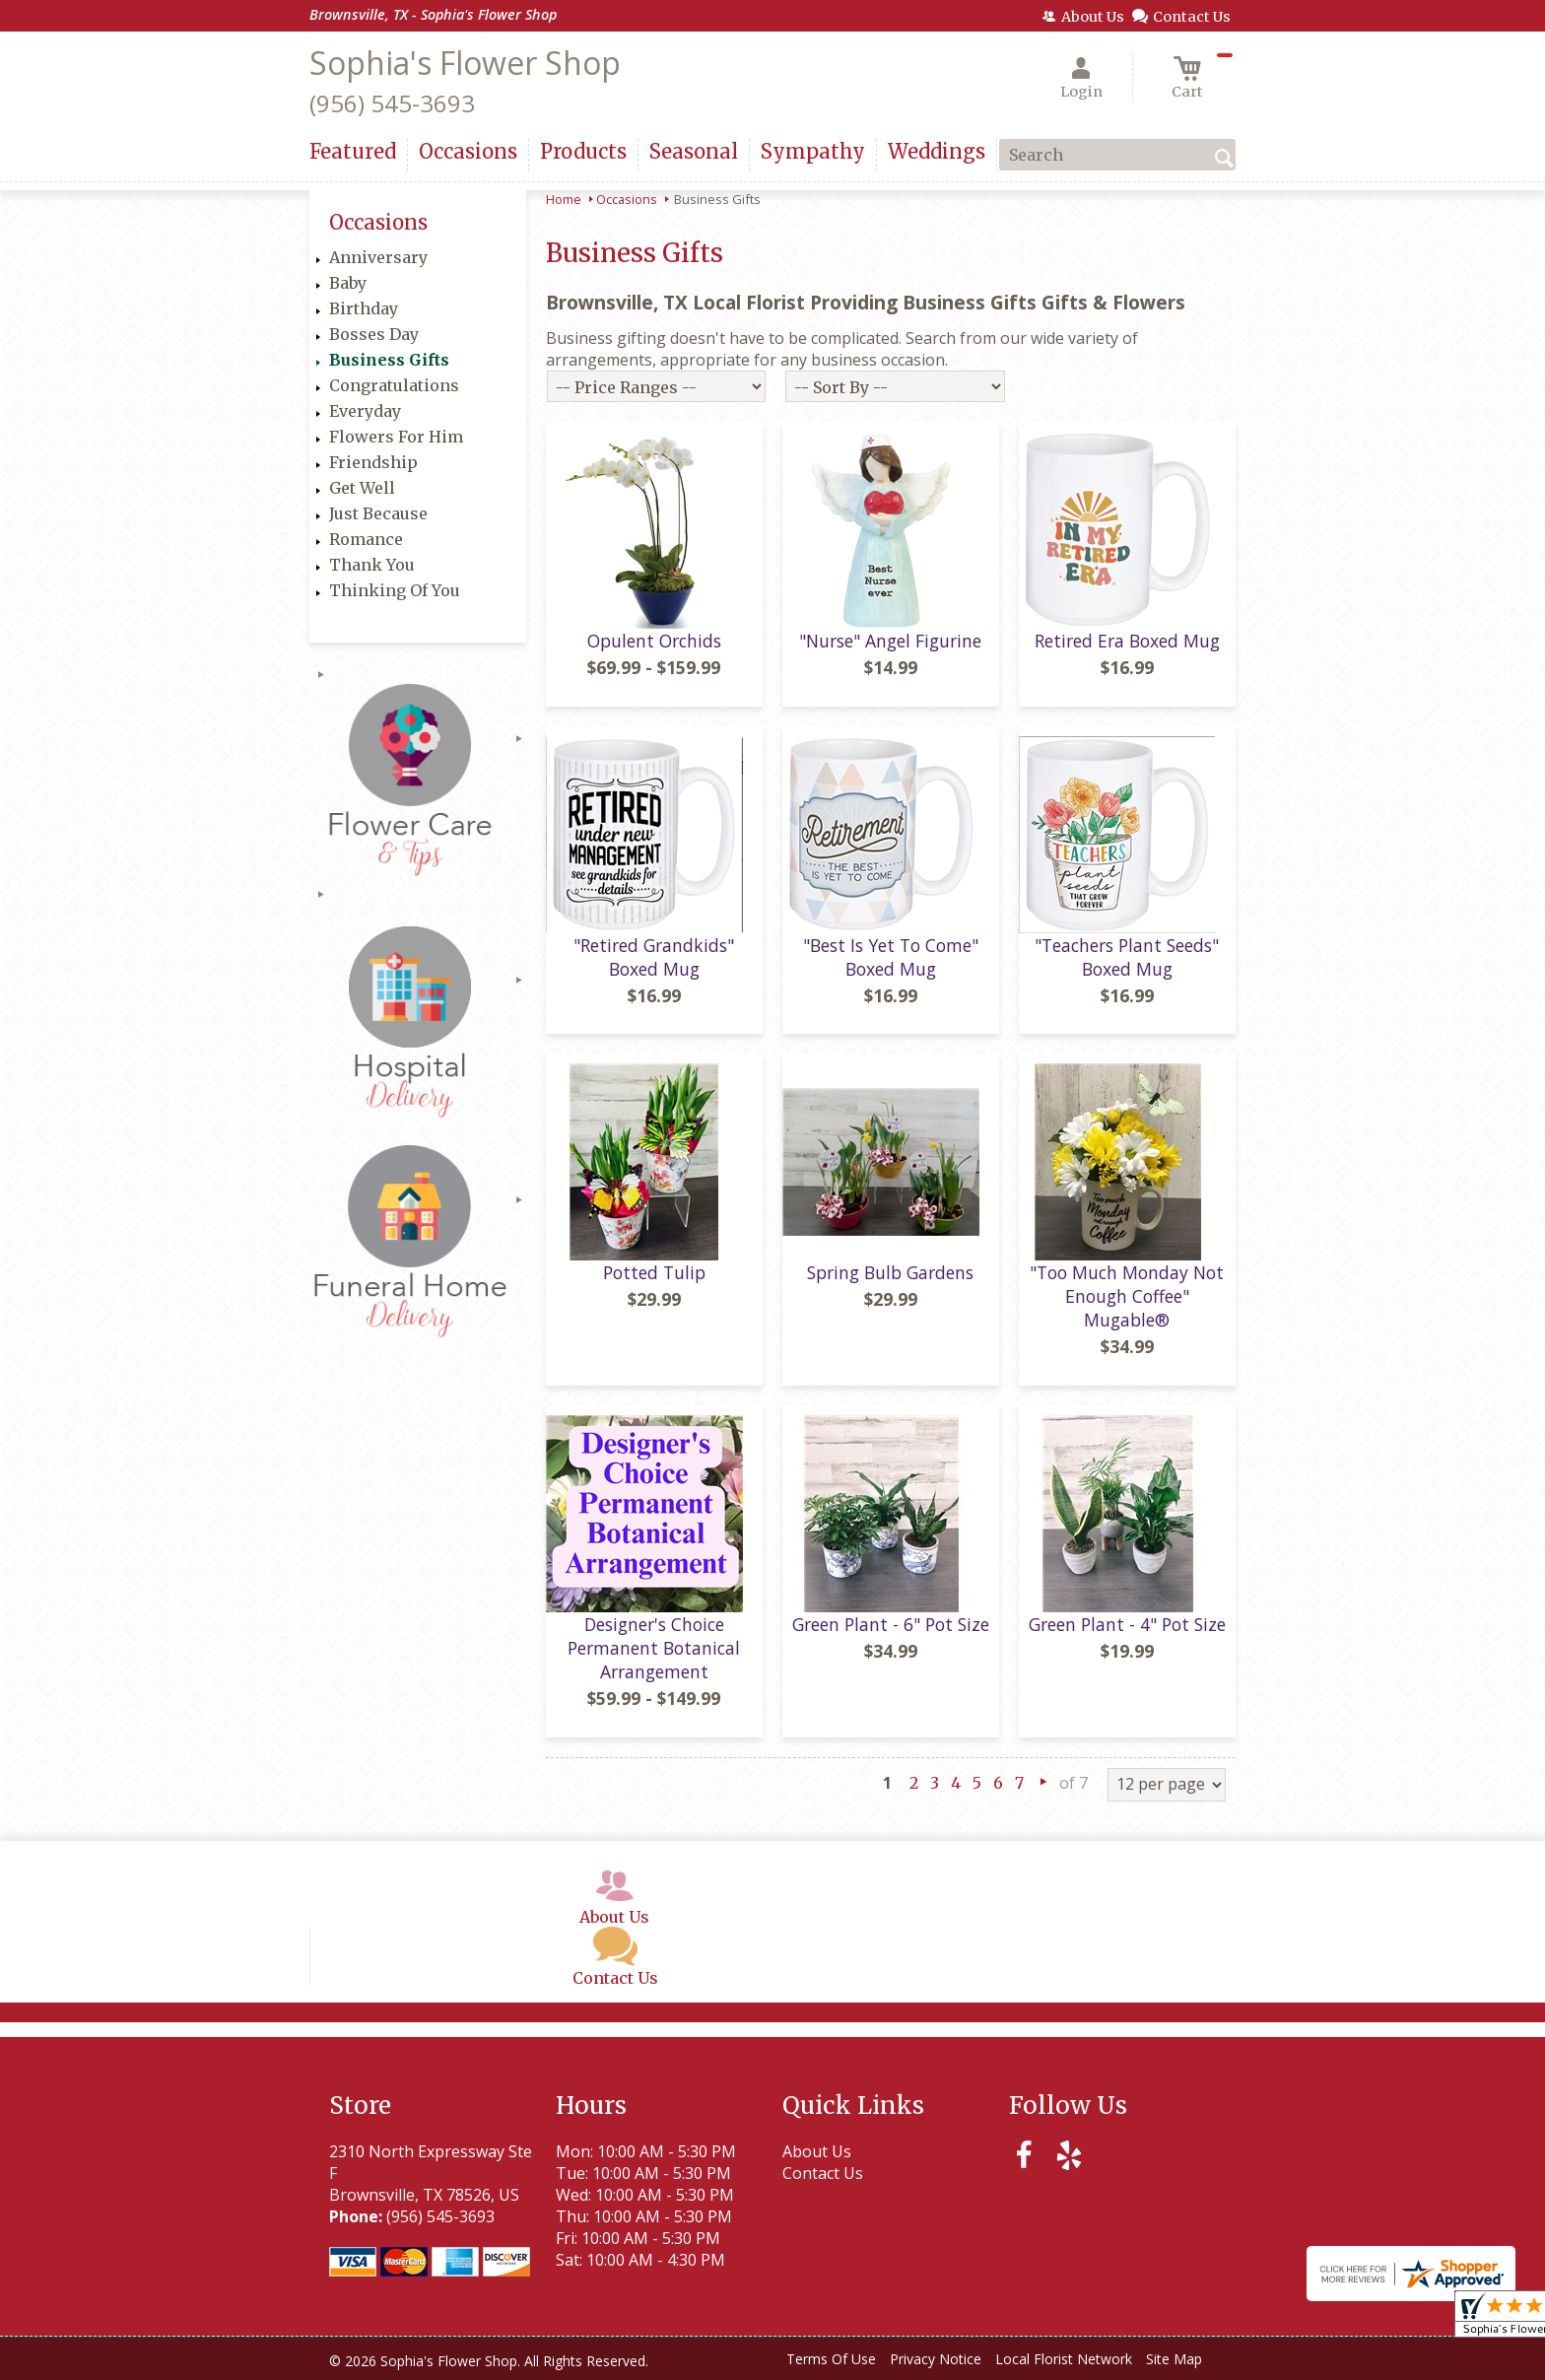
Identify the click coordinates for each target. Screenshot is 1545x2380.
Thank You (372, 565)
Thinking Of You (394, 590)
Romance (366, 539)
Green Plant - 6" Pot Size (890, 1624)
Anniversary (378, 257)
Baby (348, 283)
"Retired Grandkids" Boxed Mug (653, 957)
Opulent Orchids (654, 640)
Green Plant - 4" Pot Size (1127, 1624)
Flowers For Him (396, 436)
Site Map (1174, 2358)
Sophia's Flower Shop (465, 62)
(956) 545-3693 (392, 103)
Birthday (363, 308)
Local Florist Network (1063, 2358)
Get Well (362, 488)
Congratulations (394, 385)
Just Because (378, 513)
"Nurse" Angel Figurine (890, 640)
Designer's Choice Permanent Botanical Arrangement (654, 1647)
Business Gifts (389, 360)
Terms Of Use (831, 2358)
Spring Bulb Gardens (890, 1272)
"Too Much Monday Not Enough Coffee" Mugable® (1127, 1295)
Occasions (626, 199)
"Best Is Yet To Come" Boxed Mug (890, 957)
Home (563, 199)
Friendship (373, 462)
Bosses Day (374, 334)
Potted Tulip (654, 1272)
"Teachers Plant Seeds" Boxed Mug (1127, 957)
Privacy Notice (935, 2358)
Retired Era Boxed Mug (1127, 640)
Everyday (365, 411)
